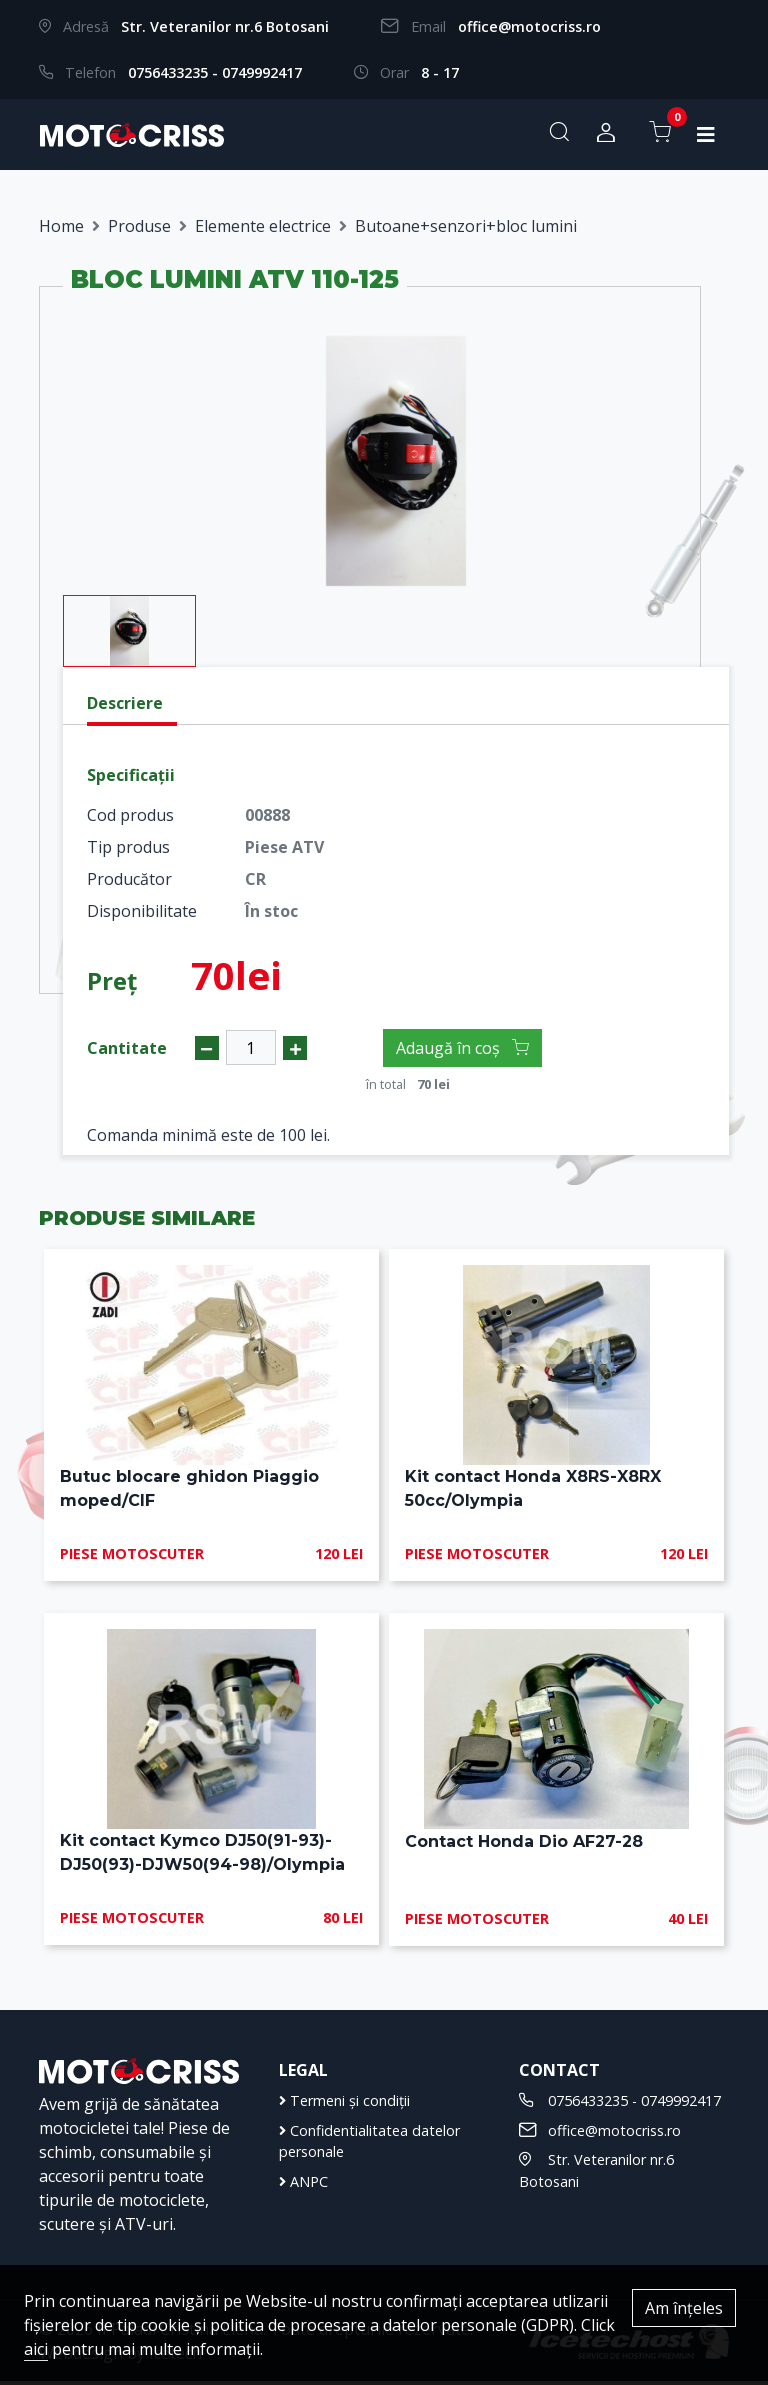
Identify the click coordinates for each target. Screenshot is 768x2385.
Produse (139, 226)
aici (36, 2349)
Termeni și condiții (344, 2103)
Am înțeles (684, 2308)
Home (61, 226)
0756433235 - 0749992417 (215, 72)
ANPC (303, 2184)
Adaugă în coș (462, 1048)
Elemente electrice (263, 226)
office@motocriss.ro (529, 26)
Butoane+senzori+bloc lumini (466, 226)
